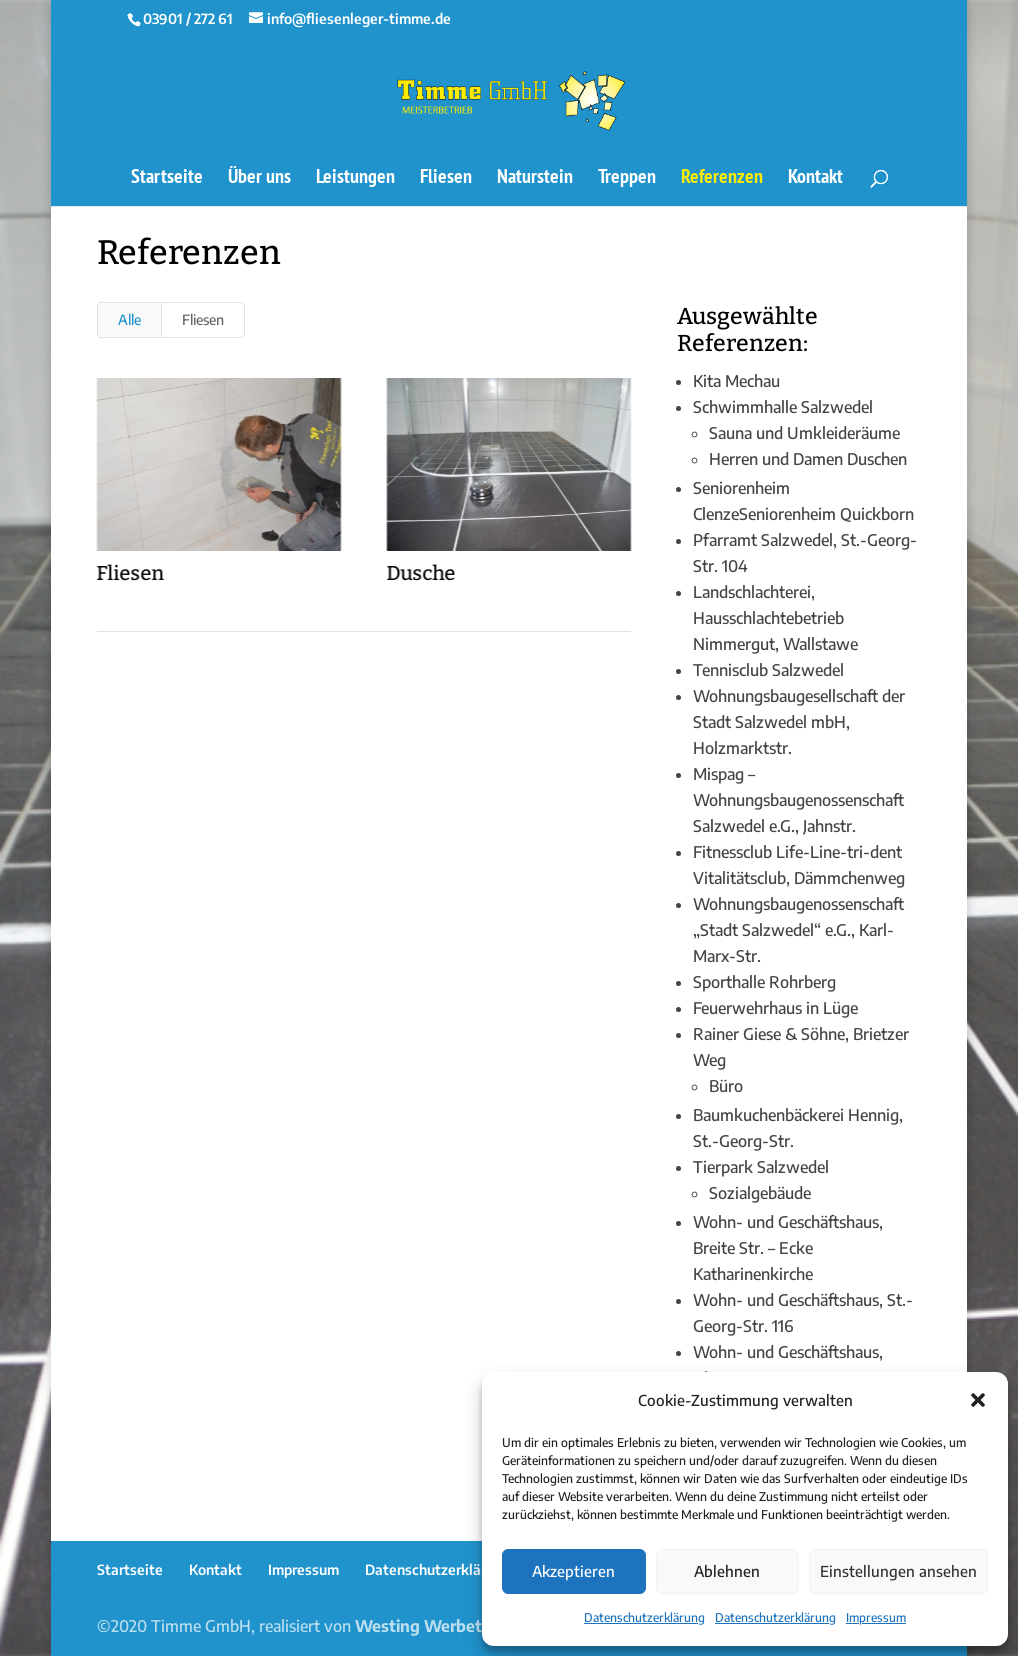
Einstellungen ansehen (898, 1571)
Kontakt (815, 179)
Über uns (259, 179)
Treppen (627, 179)
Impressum (876, 1617)
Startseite (167, 179)
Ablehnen (727, 1571)
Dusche (420, 573)
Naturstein (535, 179)
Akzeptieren (573, 1571)
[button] (978, 1400)
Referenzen (722, 179)
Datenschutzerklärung (644, 1617)
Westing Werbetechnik (443, 1626)
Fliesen (446, 179)
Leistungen (355, 179)
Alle (129, 319)
